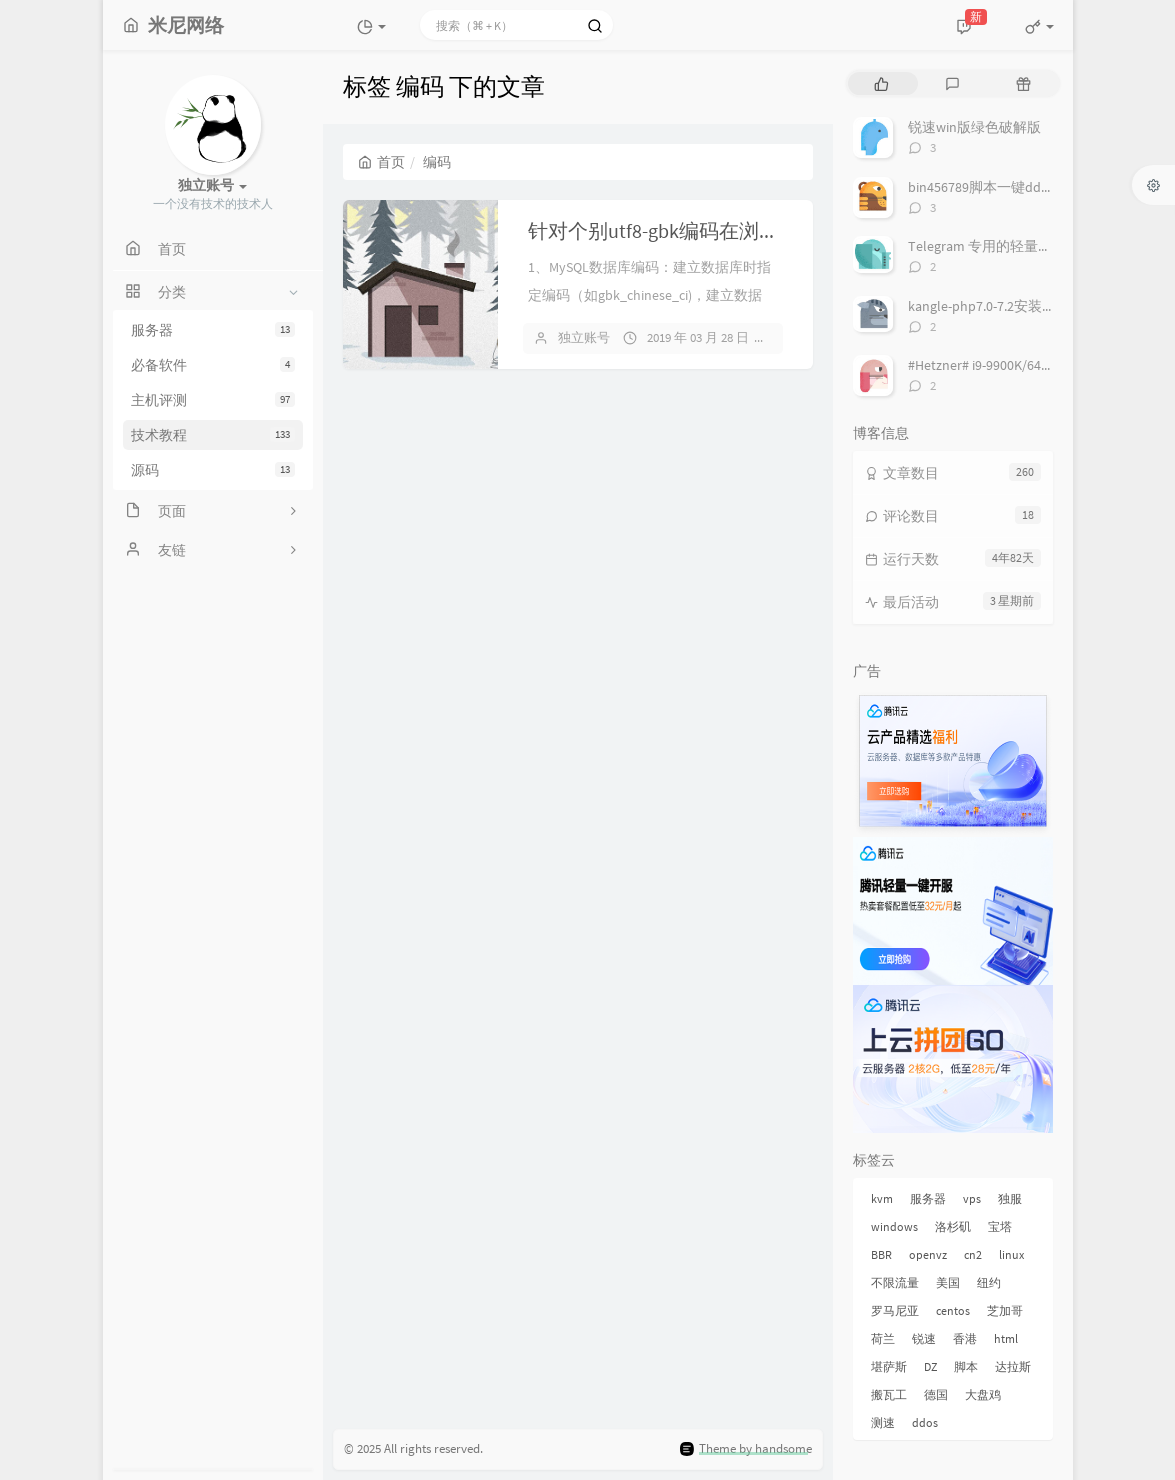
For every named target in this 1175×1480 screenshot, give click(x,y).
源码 (213, 470)
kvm (882, 1198)
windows (894, 1226)
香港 (965, 1338)
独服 (1010, 1198)
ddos (925, 1422)
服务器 (213, 330)
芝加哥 (1005, 1310)
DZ (930, 1366)
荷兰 (883, 1338)
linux (1011, 1254)
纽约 (989, 1282)
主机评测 (213, 400)
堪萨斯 (889, 1366)
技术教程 (213, 435)
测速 (883, 1422)
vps (972, 1198)
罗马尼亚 (895, 1310)
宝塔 (1000, 1226)
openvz (928, 1254)
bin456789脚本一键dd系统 (988, 187)
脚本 (966, 1366)
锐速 (924, 1338)
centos (953, 1310)
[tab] (881, 83)
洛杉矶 (953, 1226)
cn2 (973, 1254)
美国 (948, 1282)
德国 (936, 1394)
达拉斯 (1013, 1366)
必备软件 (213, 365)
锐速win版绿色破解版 (974, 127)
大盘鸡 (983, 1394)
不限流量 (895, 1282)
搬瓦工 (889, 1394)
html (1006, 1338)
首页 (381, 162)
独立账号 (584, 337)
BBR (881, 1254)
